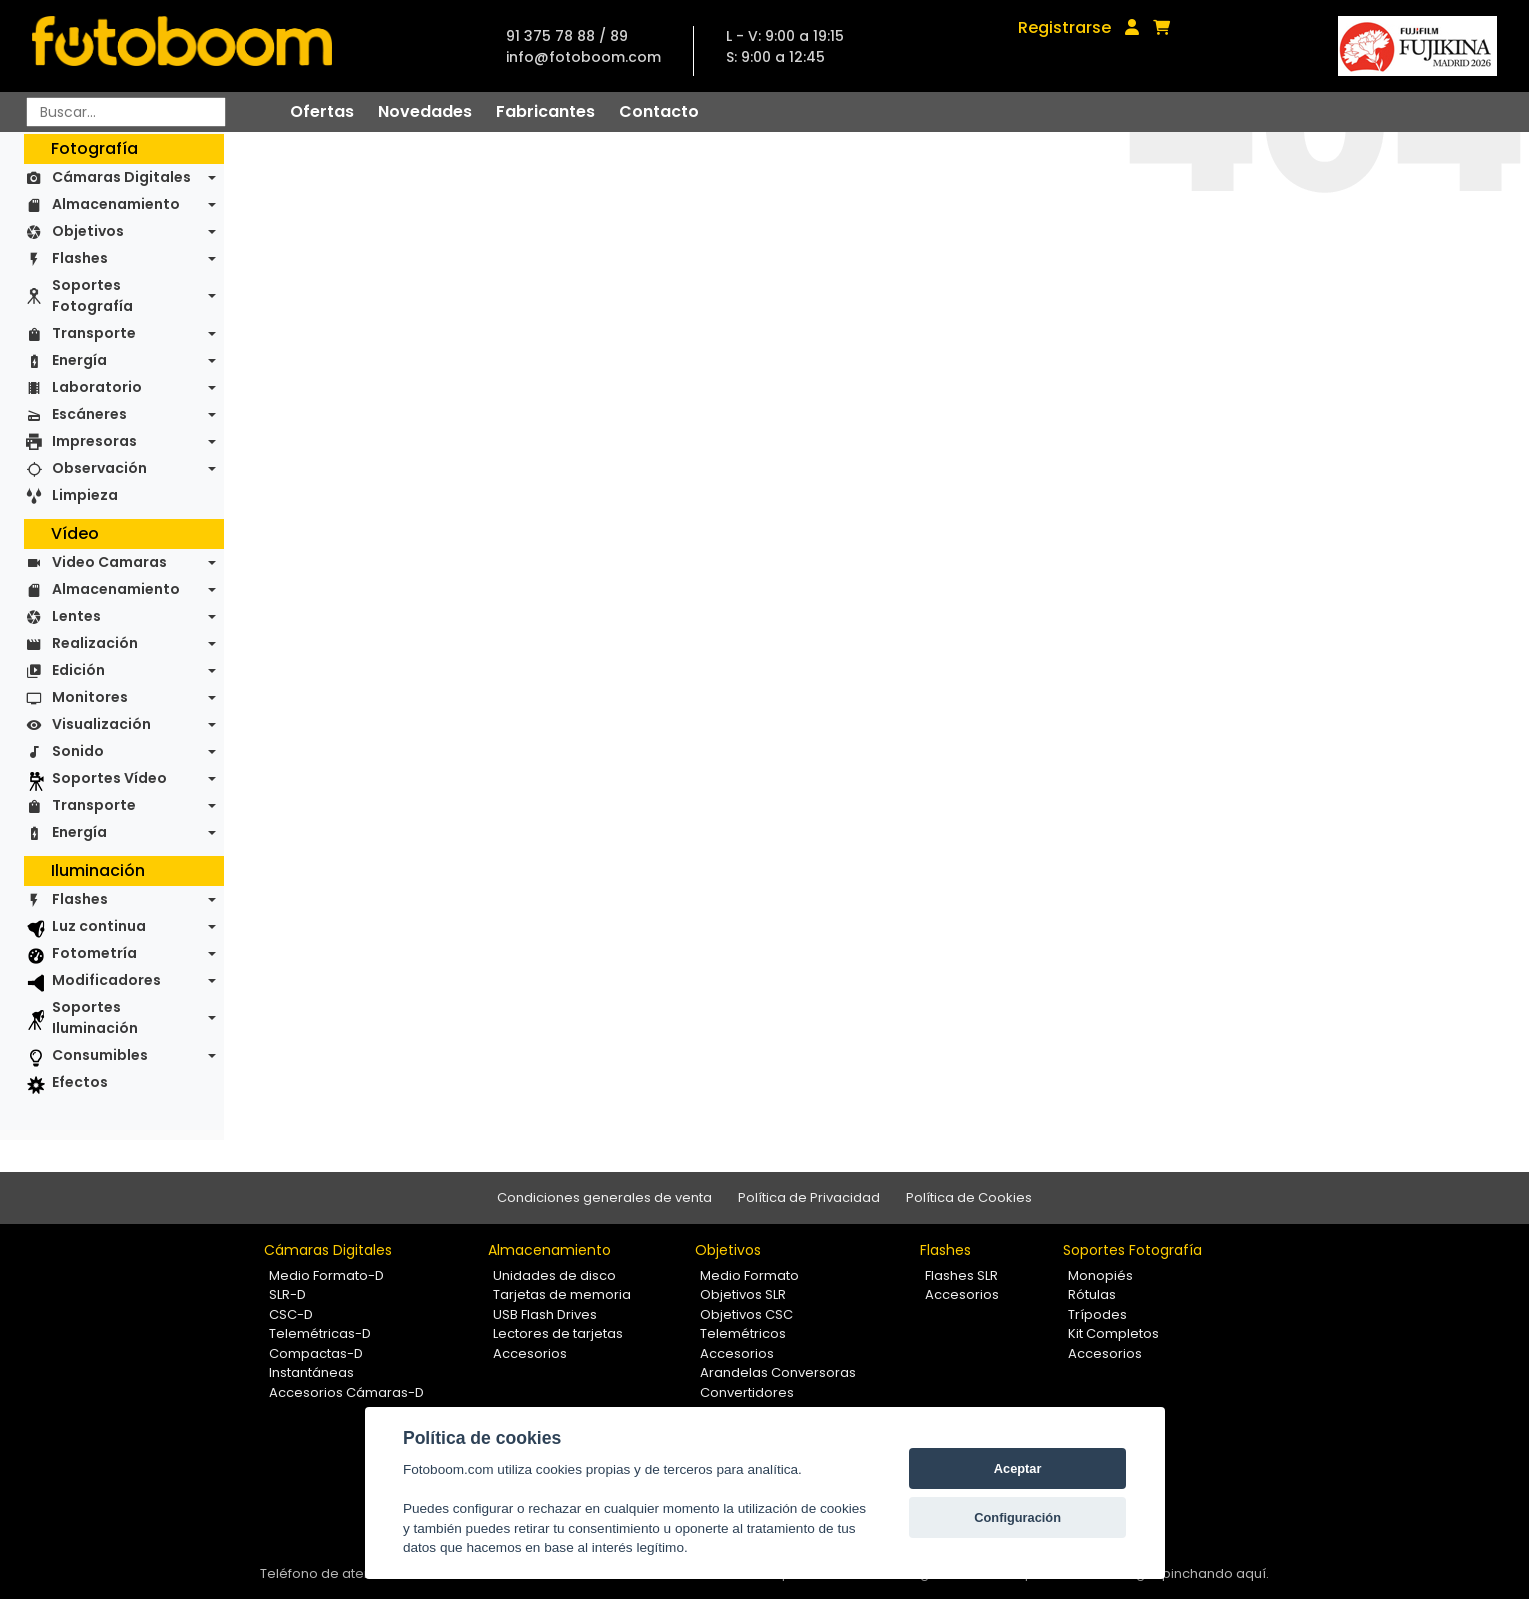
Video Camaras (109, 562)
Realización (95, 643)
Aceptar (1018, 1468)
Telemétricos (743, 1333)
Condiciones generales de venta (604, 1197)
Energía (79, 360)
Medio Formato (749, 1275)
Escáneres (89, 414)
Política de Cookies (969, 1197)
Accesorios (530, 1353)
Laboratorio (97, 387)
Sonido (78, 751)
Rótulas (1092, 1294)
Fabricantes (545, 111)
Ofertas (322, 111)
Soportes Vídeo (109, 778)
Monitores (90, 697)
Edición (78, 670)
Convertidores (747, 1392)
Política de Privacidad (809, 1197)
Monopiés (1100, 1275)
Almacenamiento (116, 204)
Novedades (425, 111)
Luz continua (99, 926)
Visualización (101, 724)
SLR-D (287, 1294)
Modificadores (106, 980)
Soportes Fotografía (92, 295)
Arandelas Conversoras (778, 1372)
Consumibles (100, 1055)
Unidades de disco (554, 1275)
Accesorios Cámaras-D (346, 1392)
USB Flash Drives (545, 1314)
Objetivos (88, 231)
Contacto (659, 111)
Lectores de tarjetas (558, 1333)
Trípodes (1097, 1314)
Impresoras (94, 441)
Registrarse (1064, 27)
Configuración (1017, 1517)
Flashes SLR (961, 1275)
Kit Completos (1113, 1333)
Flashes (80, 258)
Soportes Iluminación (95, 1017)
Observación (99, 468)
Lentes (76, 616)
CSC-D (291, 1314)
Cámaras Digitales (121, 177)
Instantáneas (311, 1372)
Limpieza (85, 495)
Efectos (80, 1082)
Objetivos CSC (746, 1314)
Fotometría (94, 953)
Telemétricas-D (320, 1333)
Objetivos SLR (743, 1294)
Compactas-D (316, 1353)
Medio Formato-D (326, 1275)
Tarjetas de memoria (562, 1294)
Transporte (94, 333)
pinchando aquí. (1215, 1573)
